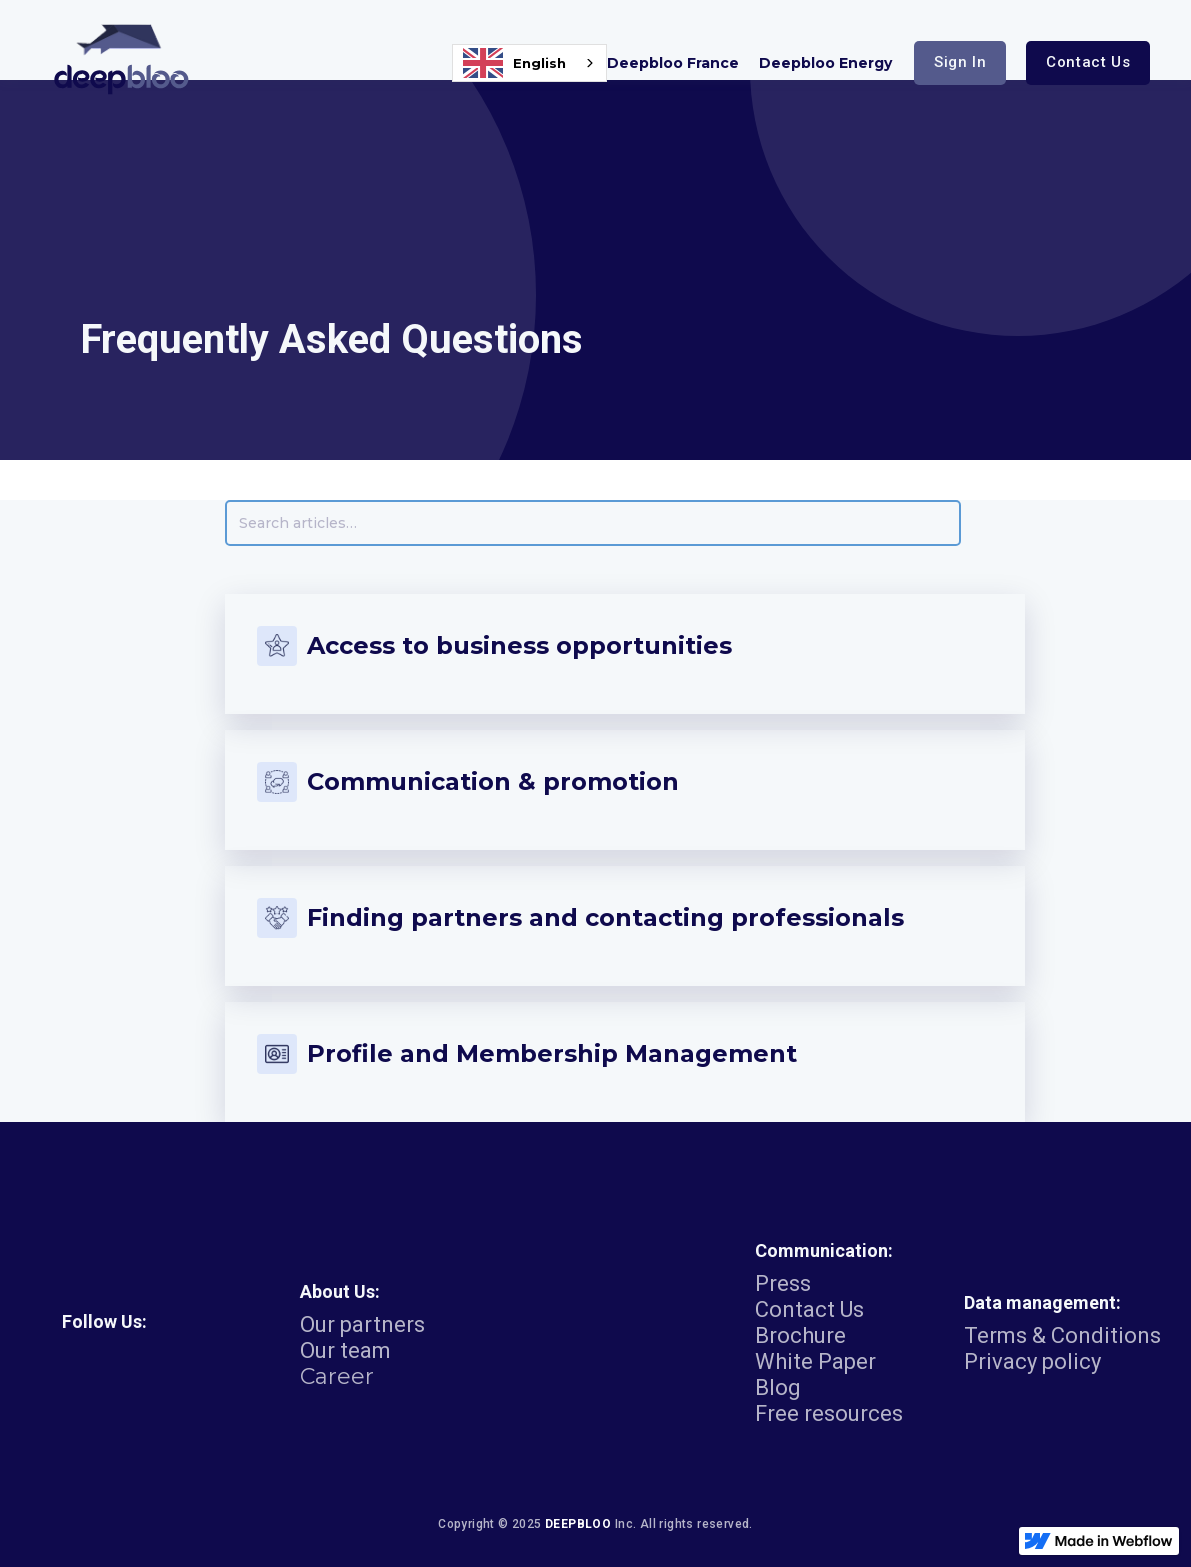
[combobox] (529, 63)
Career (337, 1377)
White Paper (815, 1362)
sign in (960, 62)
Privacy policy (1032, 1362)
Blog (778, 1388)
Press (783, 1284)
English (514, 63)
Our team (345, 1351)
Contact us (1088, 62)
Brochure (800, 1336)
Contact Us (809, 1310)
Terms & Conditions (1062, 1336)
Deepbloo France (673, 63)
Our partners (362, 1325)
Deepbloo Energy (825, 63)
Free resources (829, 1414)
